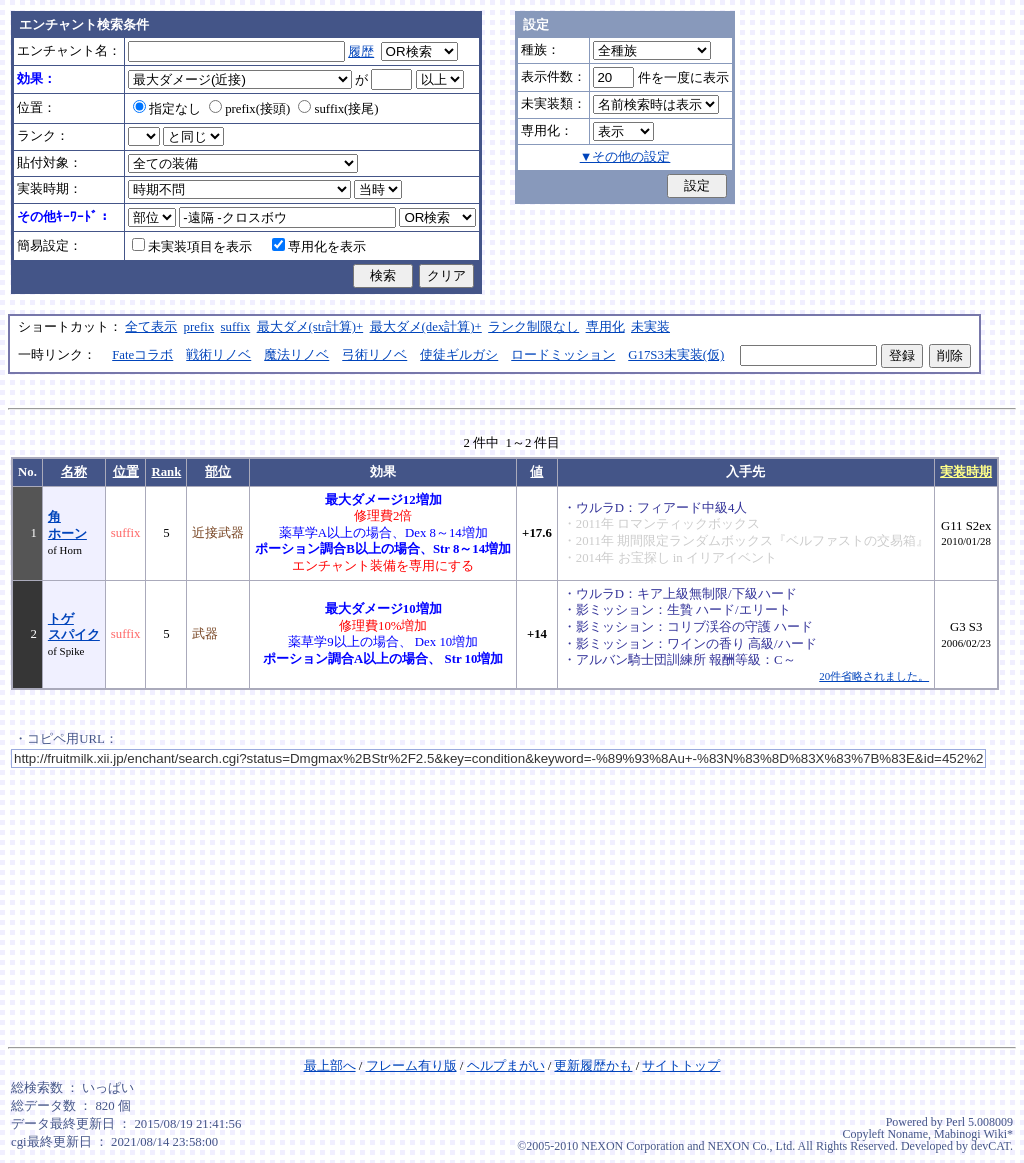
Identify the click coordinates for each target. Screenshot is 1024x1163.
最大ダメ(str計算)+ (310, 327)
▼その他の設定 (625, 157)
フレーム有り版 (411, 1066)
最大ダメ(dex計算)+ (426, 327)
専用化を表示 (319, 247)
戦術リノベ (218, 355)
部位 (218, 472)
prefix (199, 327)
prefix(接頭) (249, 109)
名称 (74, 472)
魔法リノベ (296, 355)
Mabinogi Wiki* (973, 1134)
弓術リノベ (374, 355)
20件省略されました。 (874, 676)
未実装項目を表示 (192, 247)
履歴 (361, 52)
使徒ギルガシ (459, 355)
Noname (907, 1134)
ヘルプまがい (506, 1066)
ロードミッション (563, 355)
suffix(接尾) (338, 109)
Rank (166, 472)
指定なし (167, 109)
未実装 (650, 327)
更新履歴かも (593, 1066)
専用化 (605, 327)
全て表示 (151, 327)
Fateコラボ (142, 355)
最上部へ (330, 1066)
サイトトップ (681, 1066)
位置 (126, 472)
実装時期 (966, 472)
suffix (236, 327)
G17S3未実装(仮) (676, 355)
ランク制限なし (533, 327)
